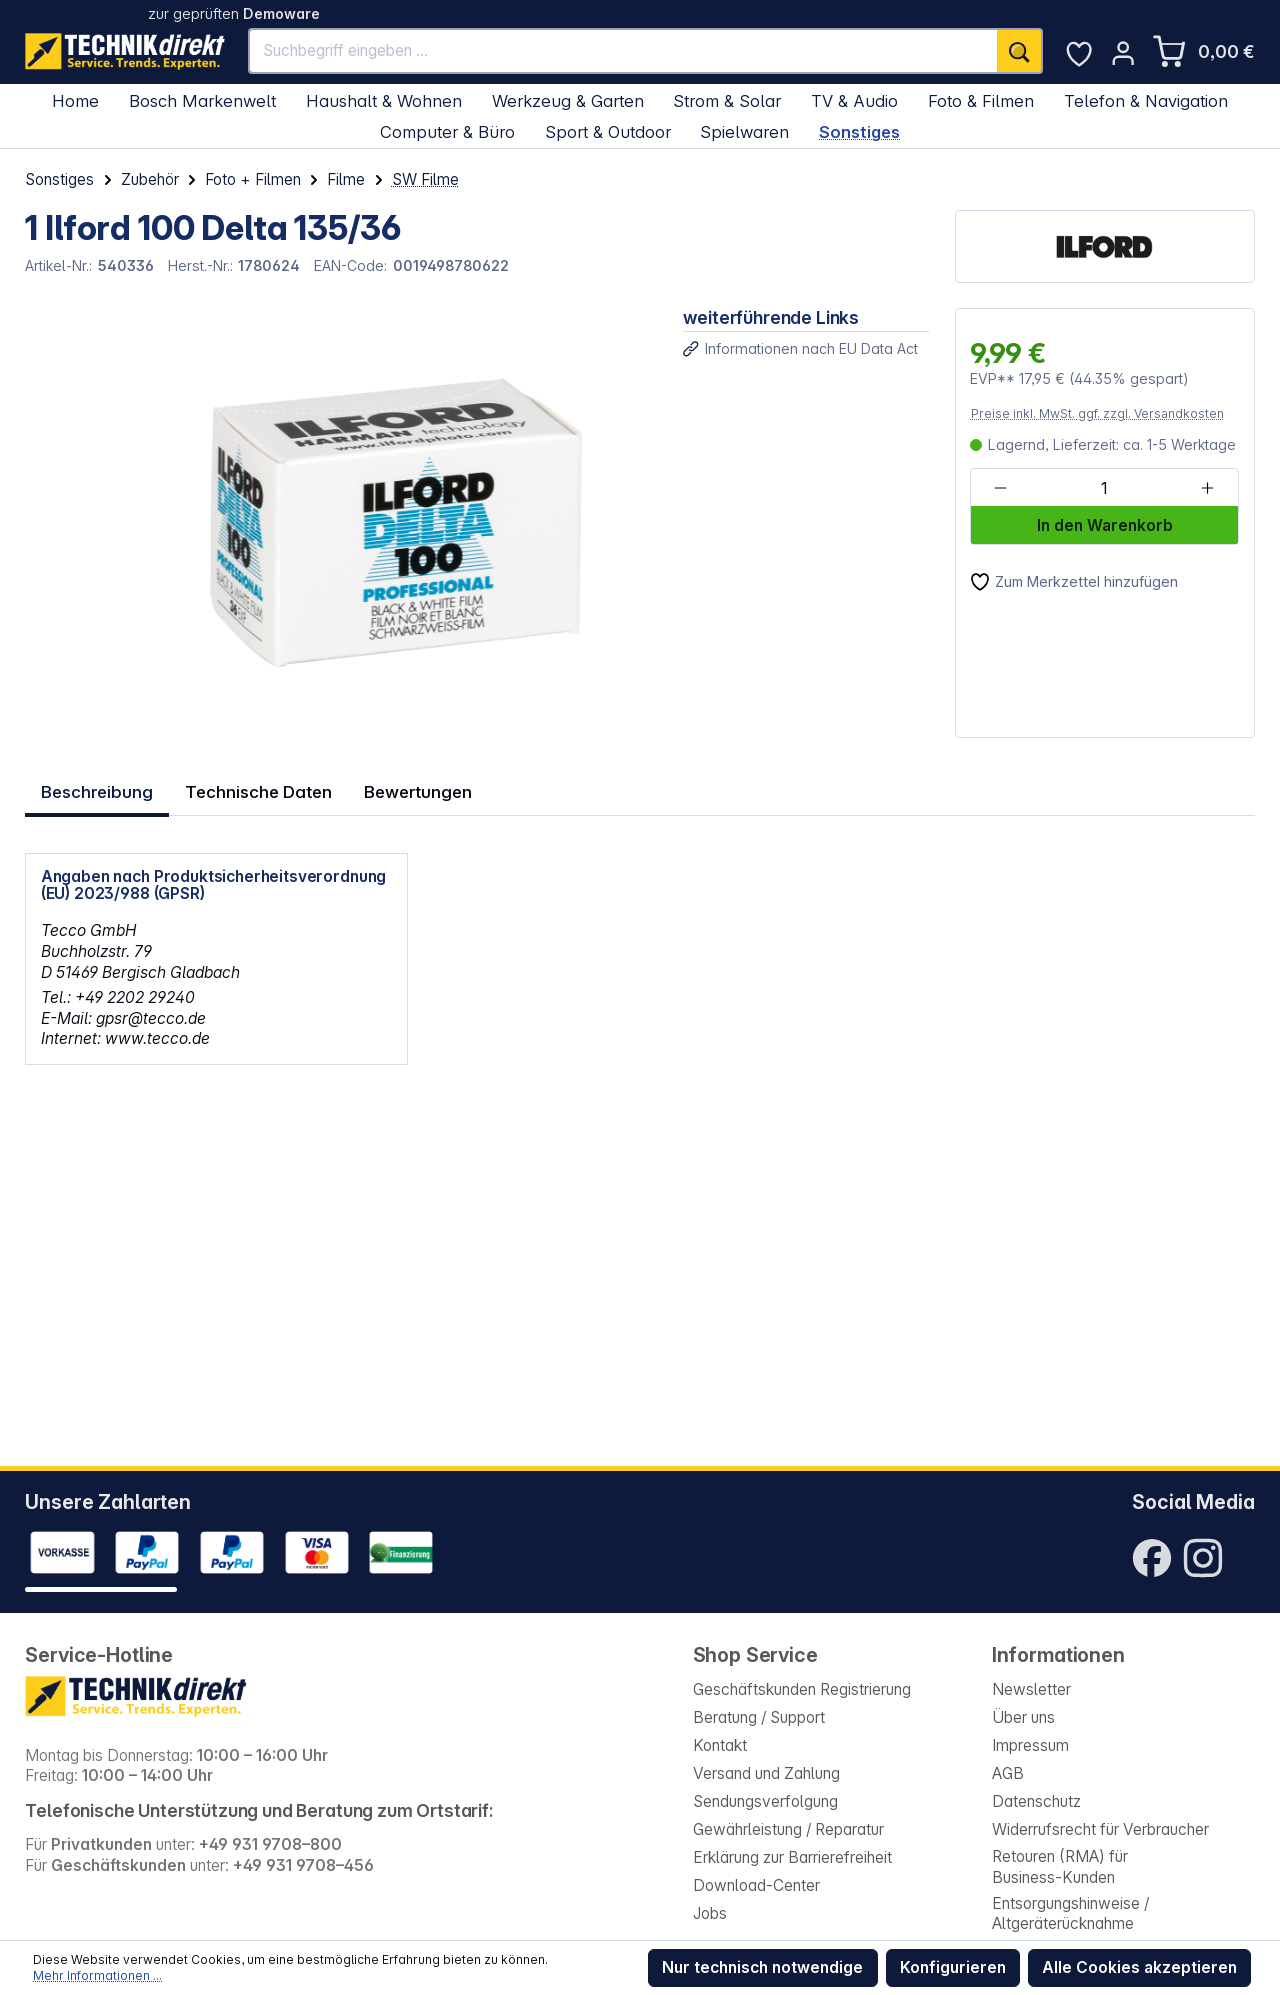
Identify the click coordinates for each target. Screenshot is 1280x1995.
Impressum (1030, 1745)
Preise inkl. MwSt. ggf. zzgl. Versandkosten (1097, 413)
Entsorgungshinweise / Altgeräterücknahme (1070, 1914)
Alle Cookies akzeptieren (1139, 1967)
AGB (1008, 1773)
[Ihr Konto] (1123, 53)
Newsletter (1031, 1689)
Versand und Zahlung (766, 1773)
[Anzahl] (1103, 489)
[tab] (96, 786)
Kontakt (720, 1745)
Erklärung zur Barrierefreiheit (792, 1857)
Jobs (710, 1913)
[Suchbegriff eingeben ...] (623, 51)
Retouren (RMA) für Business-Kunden (1060, 1867)
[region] (341, 523)
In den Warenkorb (1105, 525)
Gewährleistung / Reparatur (788, 1829)
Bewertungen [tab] (414, 787)
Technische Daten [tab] (256, 787)
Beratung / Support (759, 1717)
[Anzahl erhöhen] (1207, 489)
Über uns (1023, 1717)
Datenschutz (1036, 1801)
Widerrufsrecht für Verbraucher (1100, 1829)
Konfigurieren (953, 1967)
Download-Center (756, 1885)
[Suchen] (1020, 51)
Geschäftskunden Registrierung (802, 1689)
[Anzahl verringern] (1000, 489)
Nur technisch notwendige (762, 1967)
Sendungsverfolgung (765, 1801)
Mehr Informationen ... (97, 1975)
